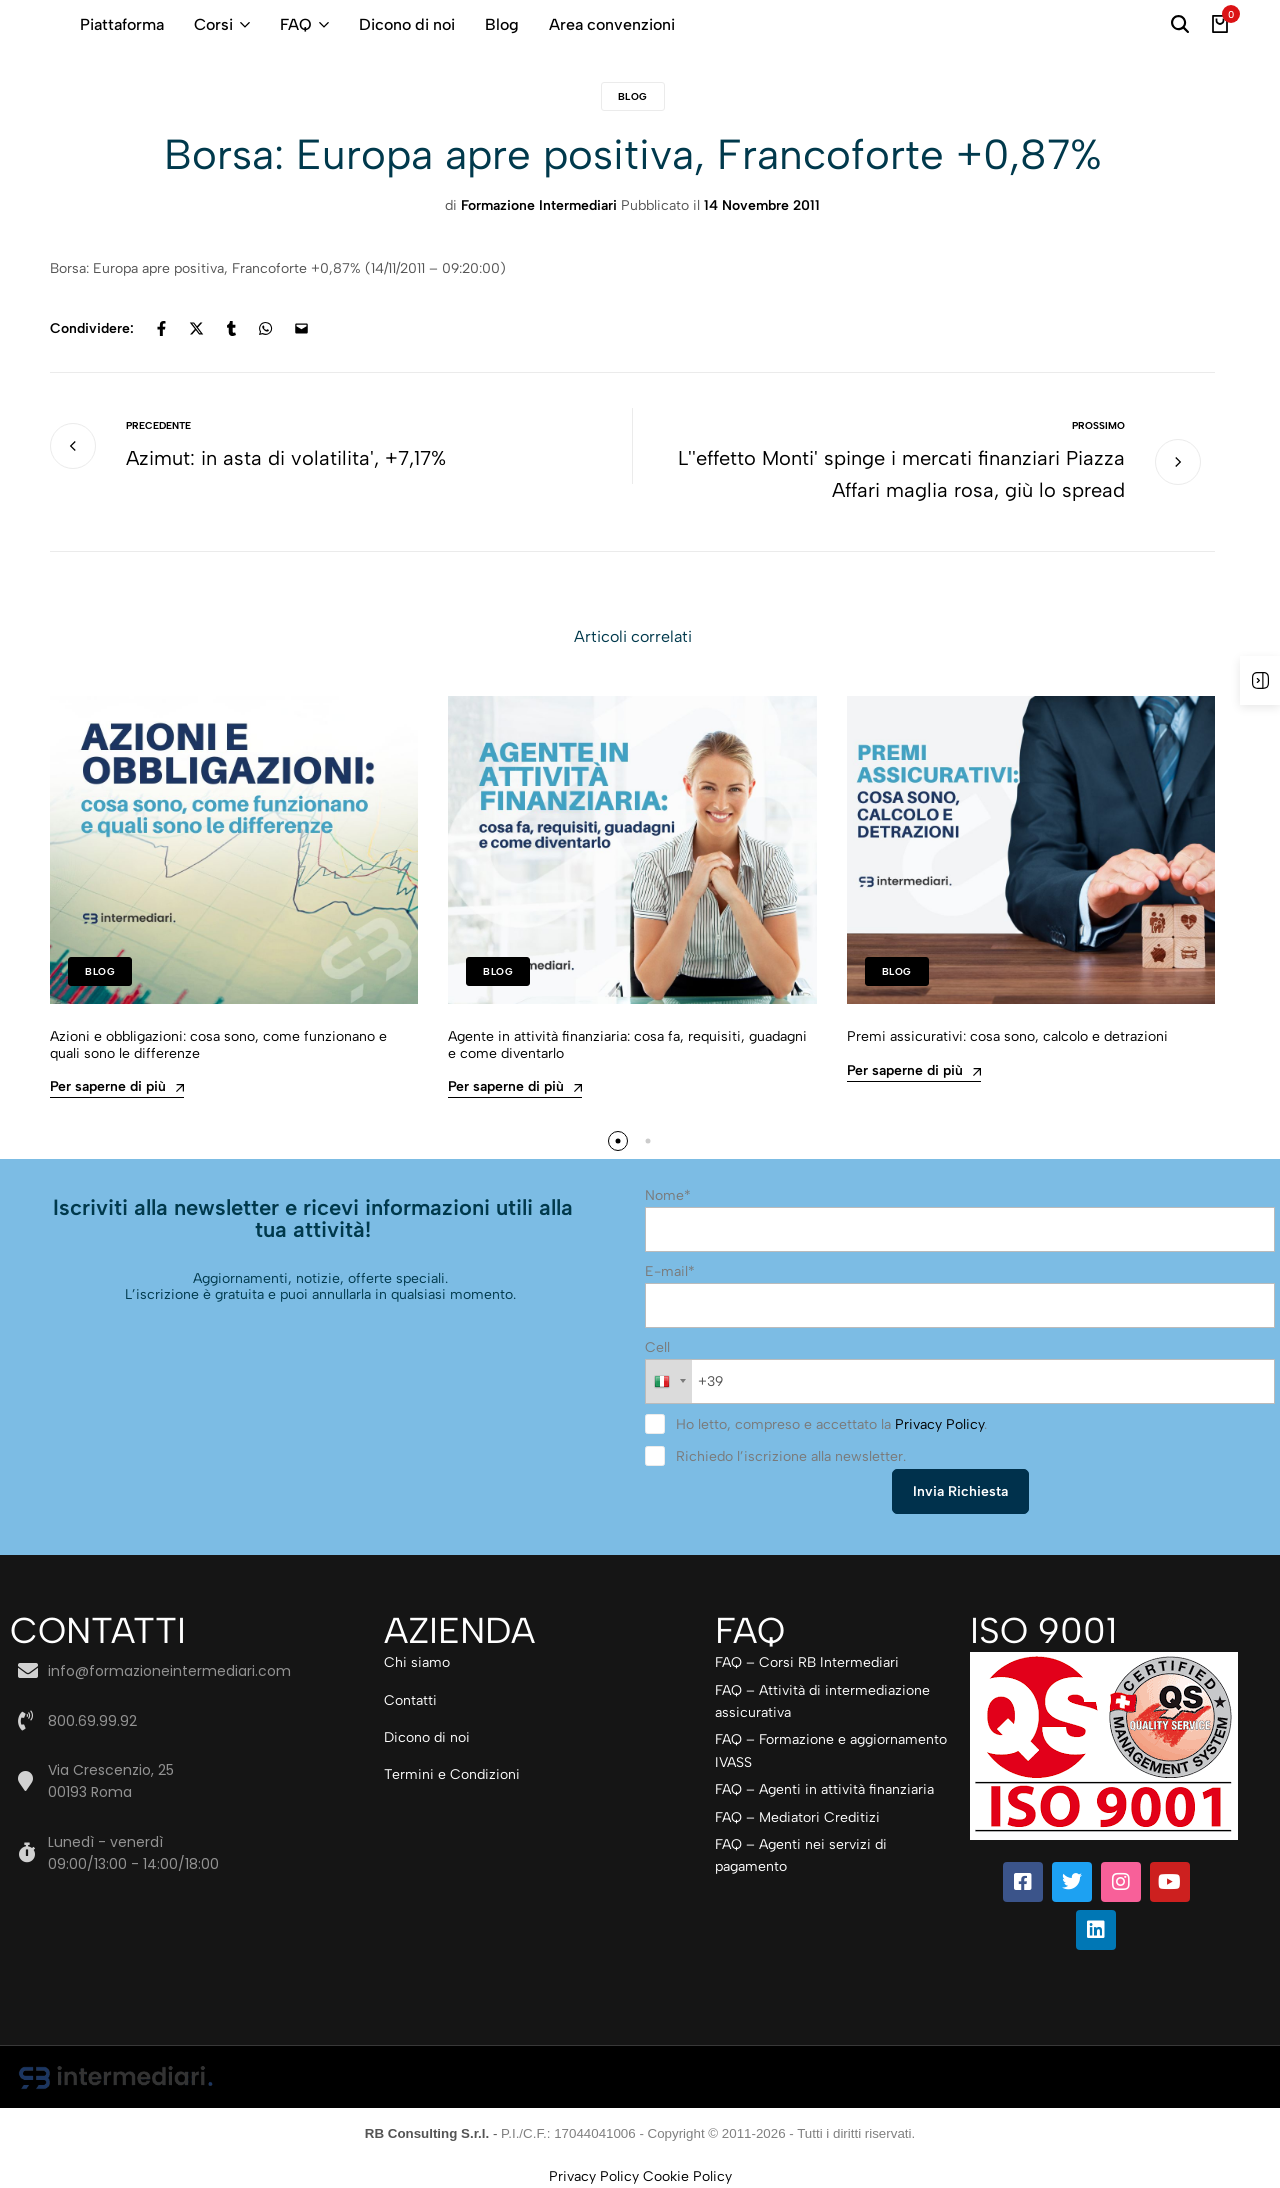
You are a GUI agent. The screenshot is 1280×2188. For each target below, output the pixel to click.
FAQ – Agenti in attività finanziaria (824, 1789)
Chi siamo (417, 1662)
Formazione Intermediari (539, 205)
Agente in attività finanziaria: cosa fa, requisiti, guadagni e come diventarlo (627, 1046)
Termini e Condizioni (452, 1774)
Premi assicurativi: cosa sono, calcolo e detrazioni (1007, 1037)
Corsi (213, 24)
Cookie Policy (687, 2176)
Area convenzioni (612, 24)
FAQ (296, 24)
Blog (502, 24)
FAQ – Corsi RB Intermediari (807, 1662)
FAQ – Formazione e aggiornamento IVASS (831, 1750)
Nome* (668, 1195)
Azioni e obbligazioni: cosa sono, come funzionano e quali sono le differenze (218, 1046)
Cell (657, 1347)
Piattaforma (122, 24)
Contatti (410, 1700)
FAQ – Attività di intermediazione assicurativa (822, 1701)
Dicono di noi (407, 24)
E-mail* (670, 1271)
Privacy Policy (939, 1424)
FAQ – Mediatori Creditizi (797, 1817)
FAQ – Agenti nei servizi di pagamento (801, 1855)
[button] (618, 1141)
